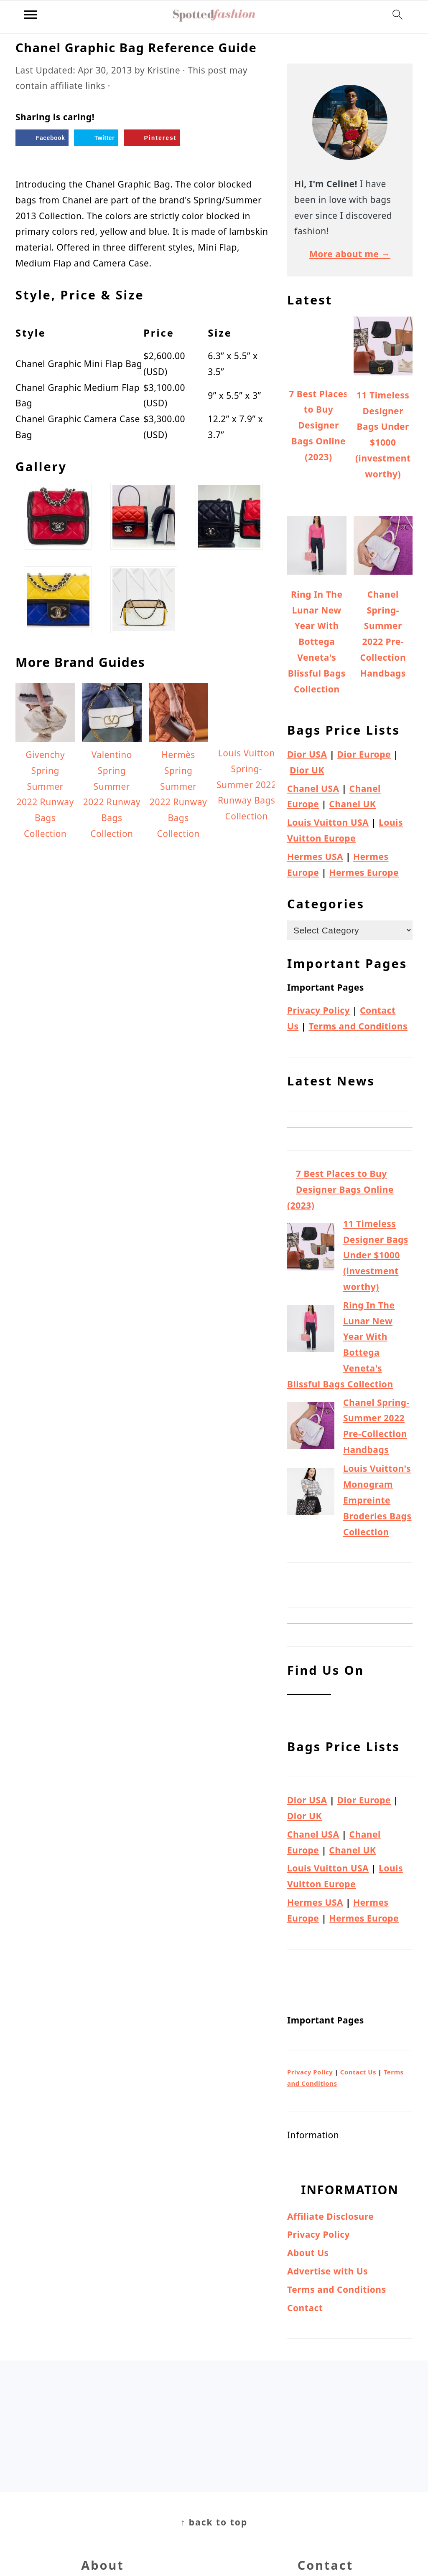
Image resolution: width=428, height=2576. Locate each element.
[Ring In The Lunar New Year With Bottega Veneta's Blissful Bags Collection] (310, 1331)
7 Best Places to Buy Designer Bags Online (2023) (340, 1189)
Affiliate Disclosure (330, 2216)
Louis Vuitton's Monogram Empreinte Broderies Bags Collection (377, 1500)
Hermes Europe (364, 872)
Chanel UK (352, 804)
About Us (308, 2253)
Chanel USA (313, 788)
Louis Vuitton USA (328, 822)
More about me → (349, 254)
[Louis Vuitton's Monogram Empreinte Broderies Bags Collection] (310, 1494)
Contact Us (358, 2072)
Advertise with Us (327, 2271)
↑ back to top (214, 2522)
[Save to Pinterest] (152, 137)
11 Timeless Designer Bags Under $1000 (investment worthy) (375, 1255)
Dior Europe (364, 754)
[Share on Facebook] (42, 137)
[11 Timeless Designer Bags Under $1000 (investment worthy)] (310, 1249)
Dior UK (307, 770)
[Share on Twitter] (96, 137)
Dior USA (307, 754)
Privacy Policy (318, 1010)
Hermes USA (315, 856)
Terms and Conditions (358, 1026)
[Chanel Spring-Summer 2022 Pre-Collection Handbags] (310, 1428)
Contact (305, 2308)
